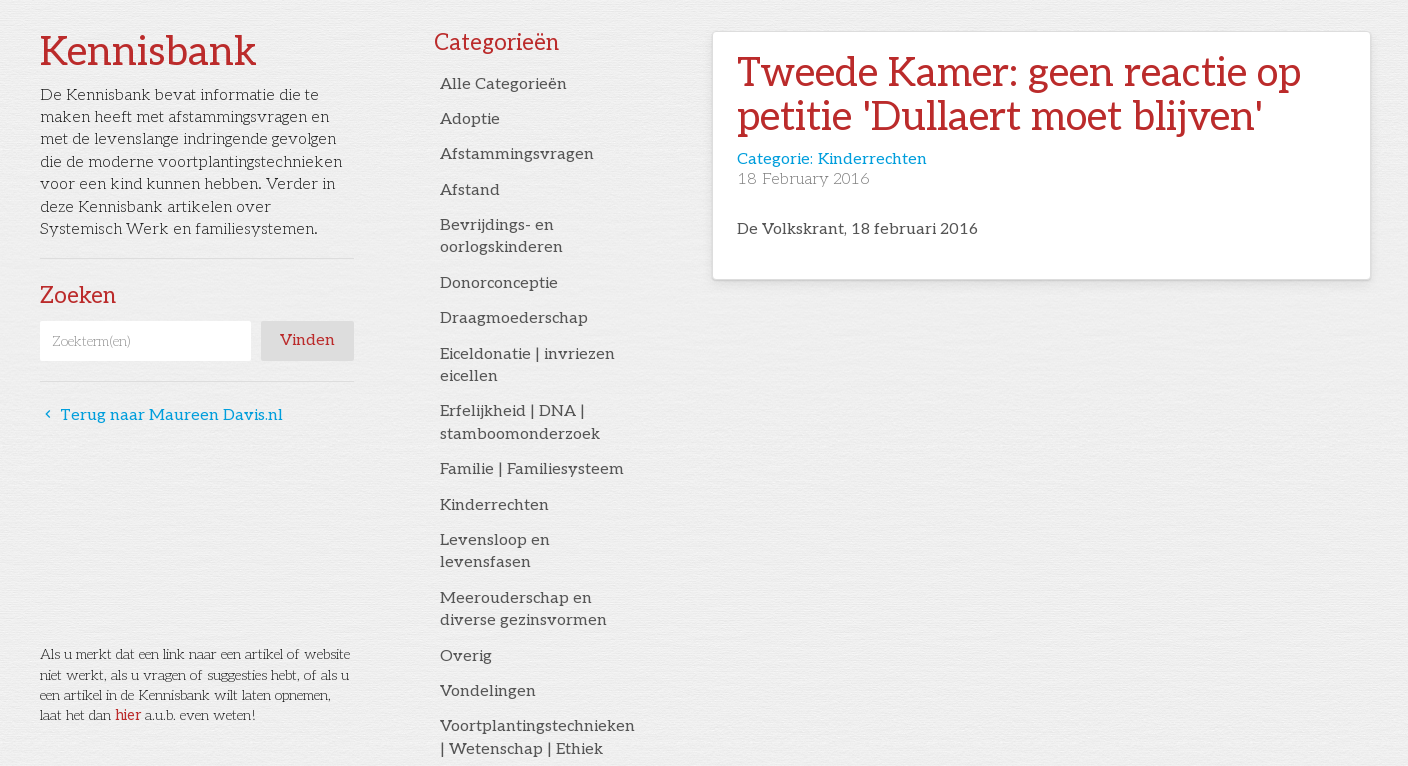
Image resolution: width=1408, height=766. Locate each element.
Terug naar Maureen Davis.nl (161, 415)
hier (128, 715)
